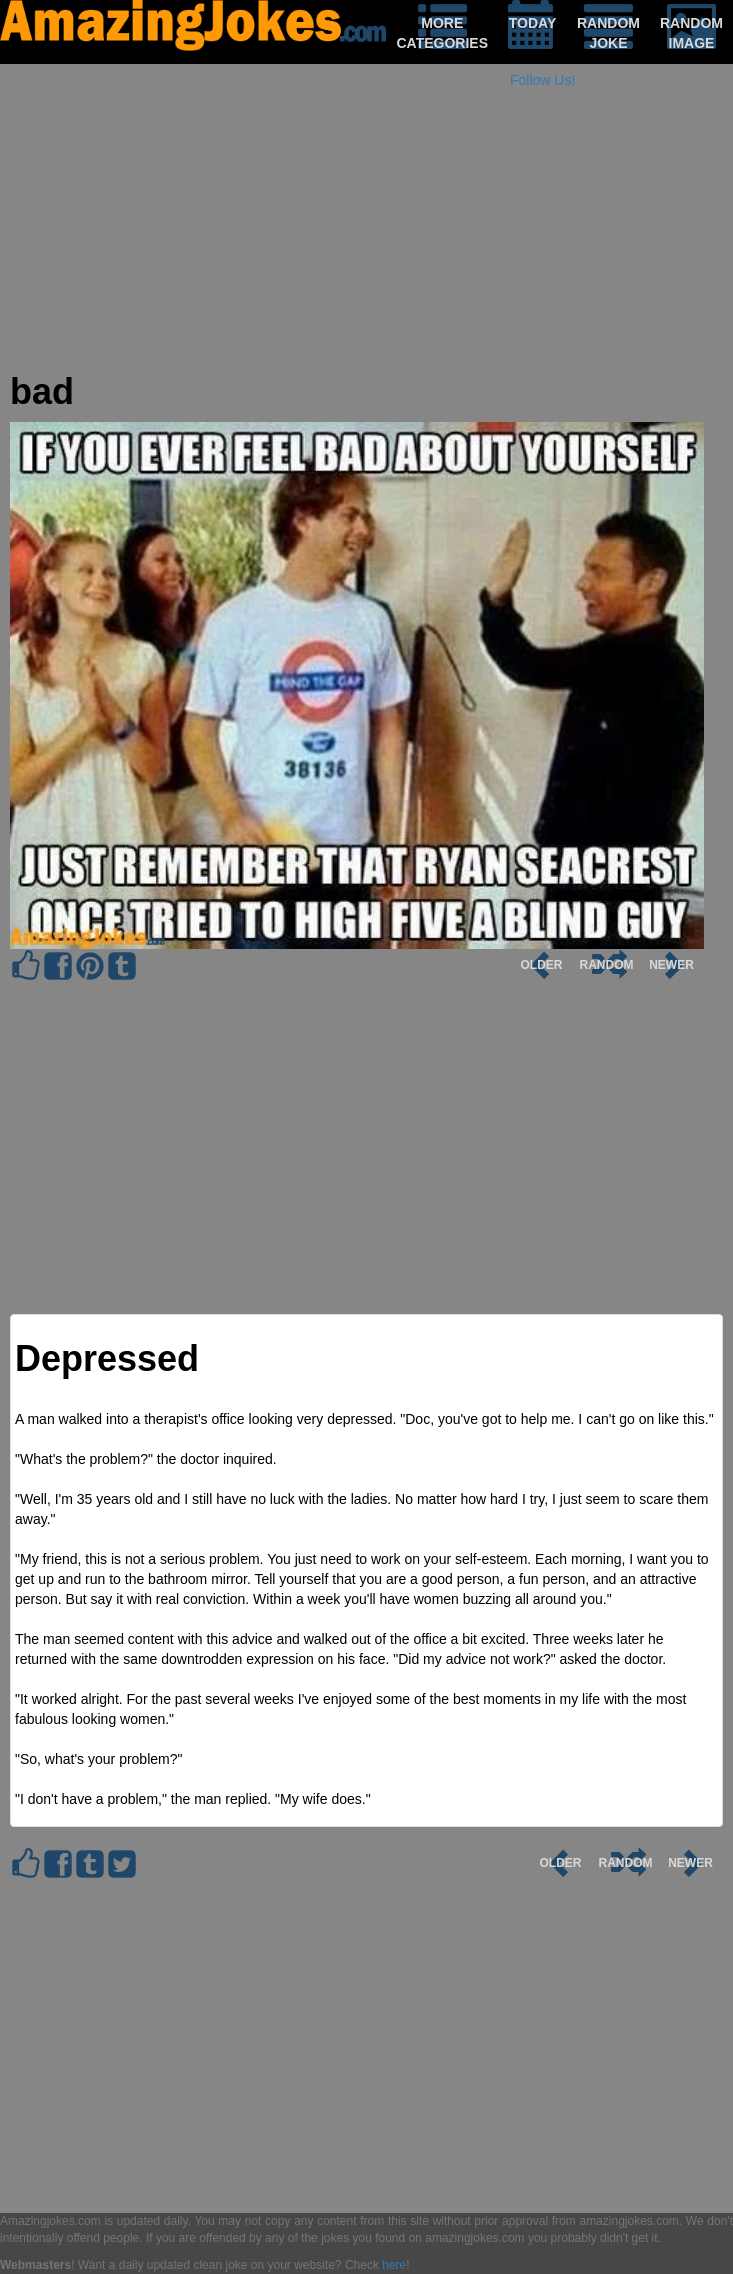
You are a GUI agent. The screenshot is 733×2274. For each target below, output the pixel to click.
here (394, 2265)
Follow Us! (542, 80)
